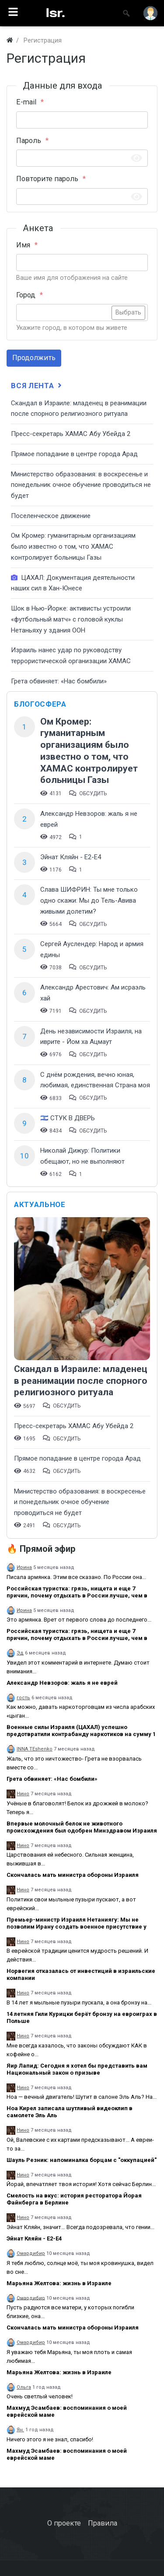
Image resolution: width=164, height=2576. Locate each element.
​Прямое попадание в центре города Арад (74, 454)
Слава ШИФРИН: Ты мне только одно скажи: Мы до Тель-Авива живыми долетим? (89, 900)
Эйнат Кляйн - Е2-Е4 (70, 857)
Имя (23, 245)
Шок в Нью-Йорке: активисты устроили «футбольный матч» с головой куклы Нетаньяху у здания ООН (71, 619)
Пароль (28, 140)
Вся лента (37, 385)
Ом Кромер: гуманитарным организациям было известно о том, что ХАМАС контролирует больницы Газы (73, 546)
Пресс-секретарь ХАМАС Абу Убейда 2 (70, 434)
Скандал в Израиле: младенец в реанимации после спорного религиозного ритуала (80, 1380)
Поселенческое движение (51, 516)
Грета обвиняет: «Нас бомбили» (59, 681)
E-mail (26, 102)
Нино (23, 1794)
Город (25, 295)
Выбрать (128, 312)
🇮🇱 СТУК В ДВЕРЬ (67, 1118)
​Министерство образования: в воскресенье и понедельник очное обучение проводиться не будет (81, 485)
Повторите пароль (47, 179)
